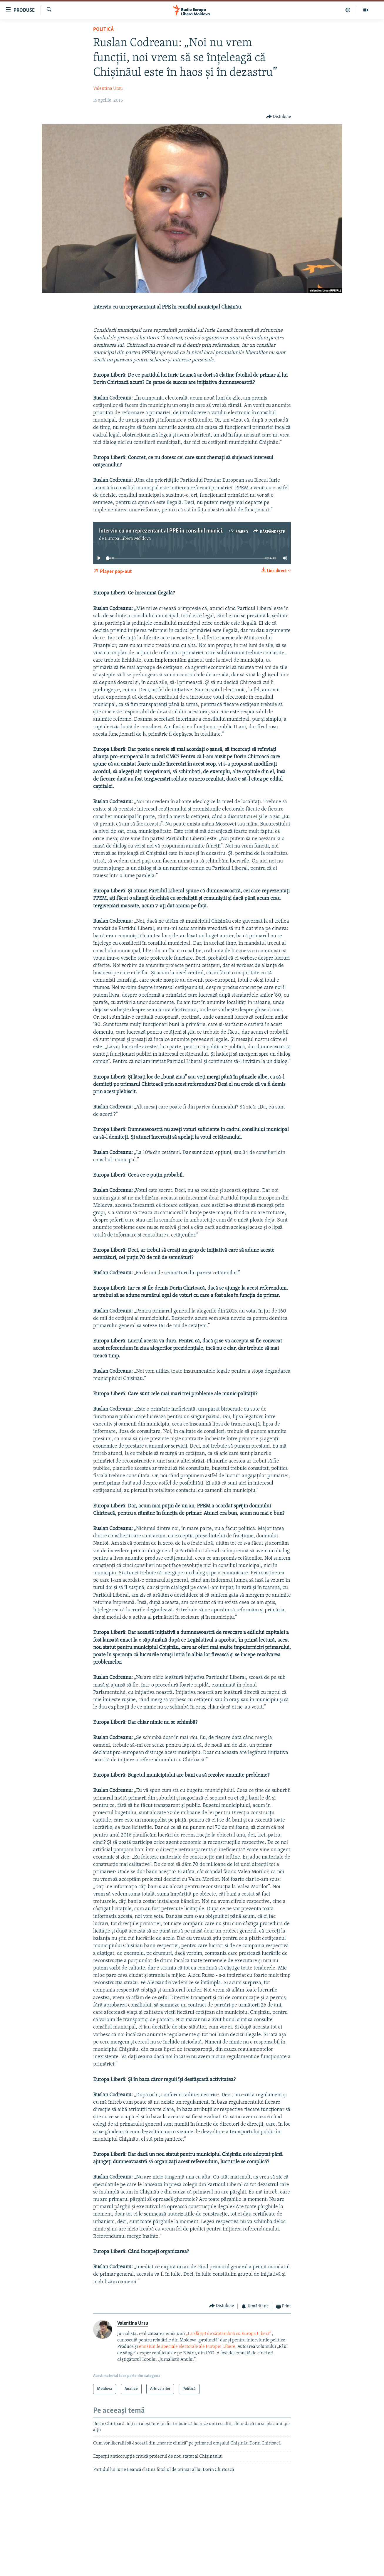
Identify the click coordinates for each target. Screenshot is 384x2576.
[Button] (278, 117)
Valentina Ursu (108, 88)
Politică (103, 29)
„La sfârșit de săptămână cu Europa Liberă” (228, 2333)
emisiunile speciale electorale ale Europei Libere (187, 2346)
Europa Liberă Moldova (128, 538)
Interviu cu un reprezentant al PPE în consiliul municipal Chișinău (174, 531)
